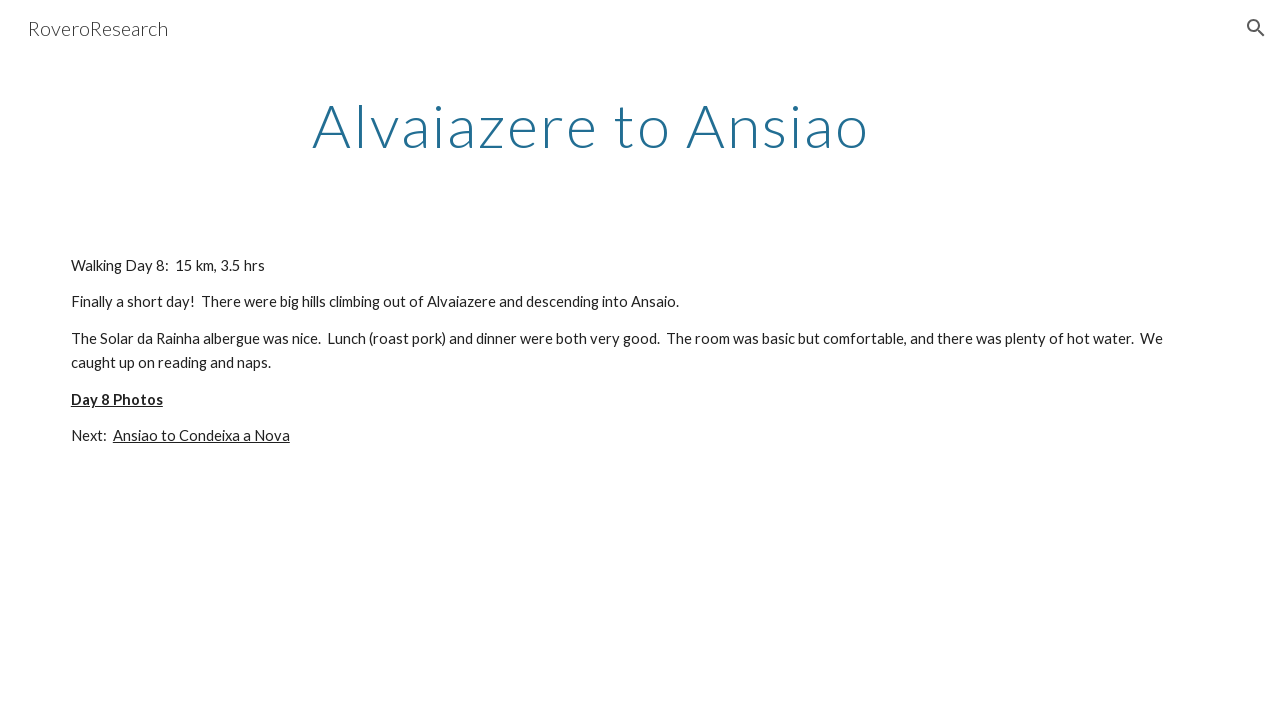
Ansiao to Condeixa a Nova (201, 435)
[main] (590, 125)
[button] (1256, 28)
